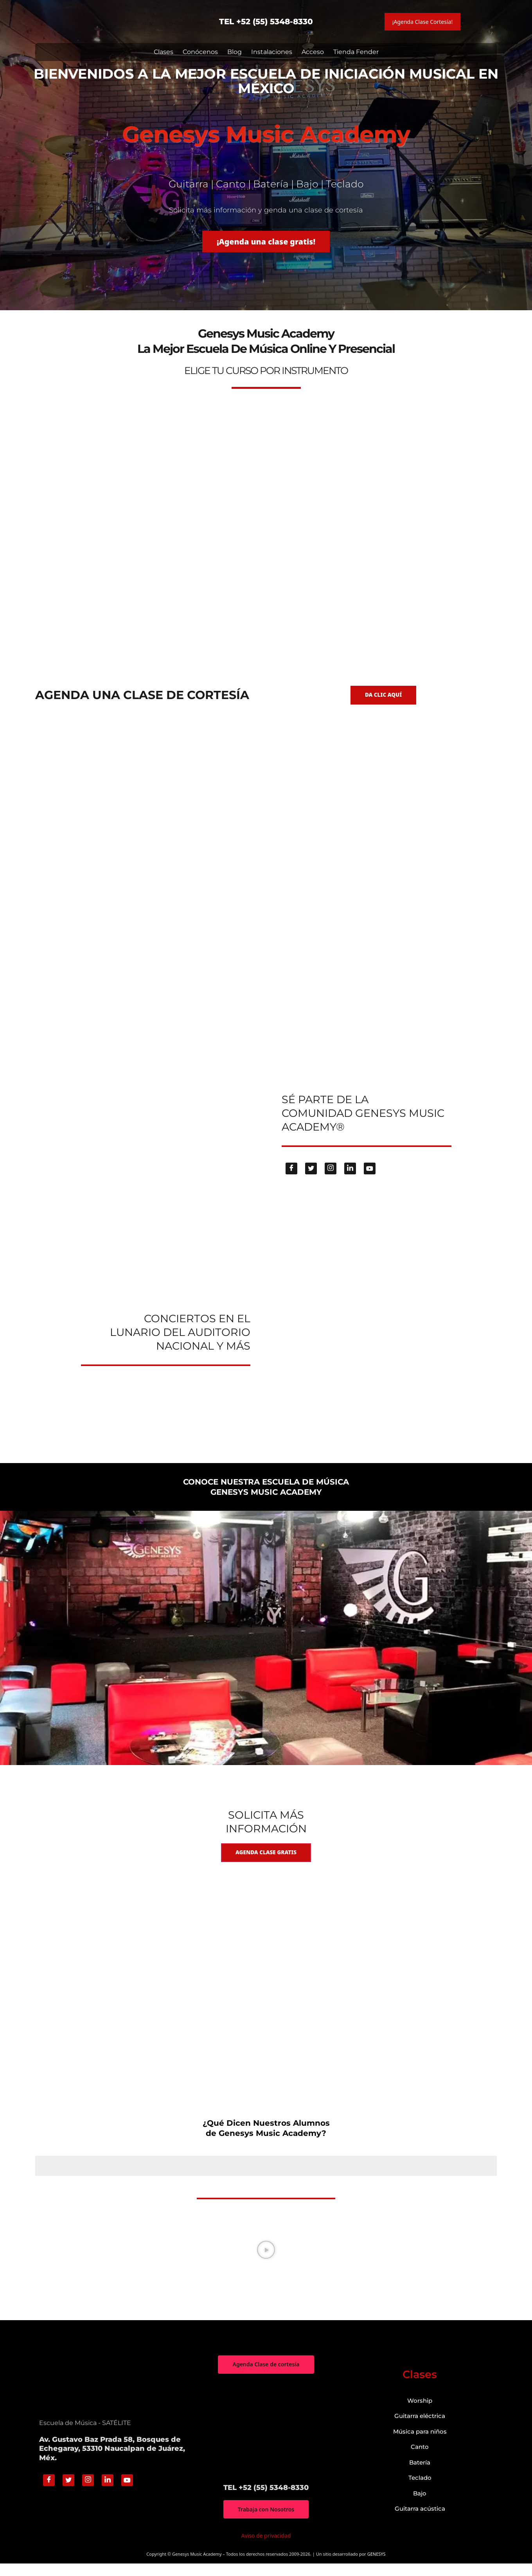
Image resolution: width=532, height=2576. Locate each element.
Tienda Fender (356, 52)
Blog (234, 52)
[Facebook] (291, 1179)
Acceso (313, 52)
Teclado (419, 2490)
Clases (163, 52)
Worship (419, 2412)
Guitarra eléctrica (419, 2428)
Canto (420, 2459)
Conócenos (200, 52)
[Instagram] (330, 1179)
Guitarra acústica (420, 2521)
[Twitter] (311, 1179)
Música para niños (420, 2443)
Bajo (419, 2505)
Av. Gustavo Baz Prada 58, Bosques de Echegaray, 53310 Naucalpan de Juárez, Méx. (112, 2461)
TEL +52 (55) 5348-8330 (266, 21)
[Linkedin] (350, 1179)
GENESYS (376, 2567)
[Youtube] (370, 1179)
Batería (419, 2474)
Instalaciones (271, 52)
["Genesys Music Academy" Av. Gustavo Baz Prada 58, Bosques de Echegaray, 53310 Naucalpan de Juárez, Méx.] (266, 2441)
